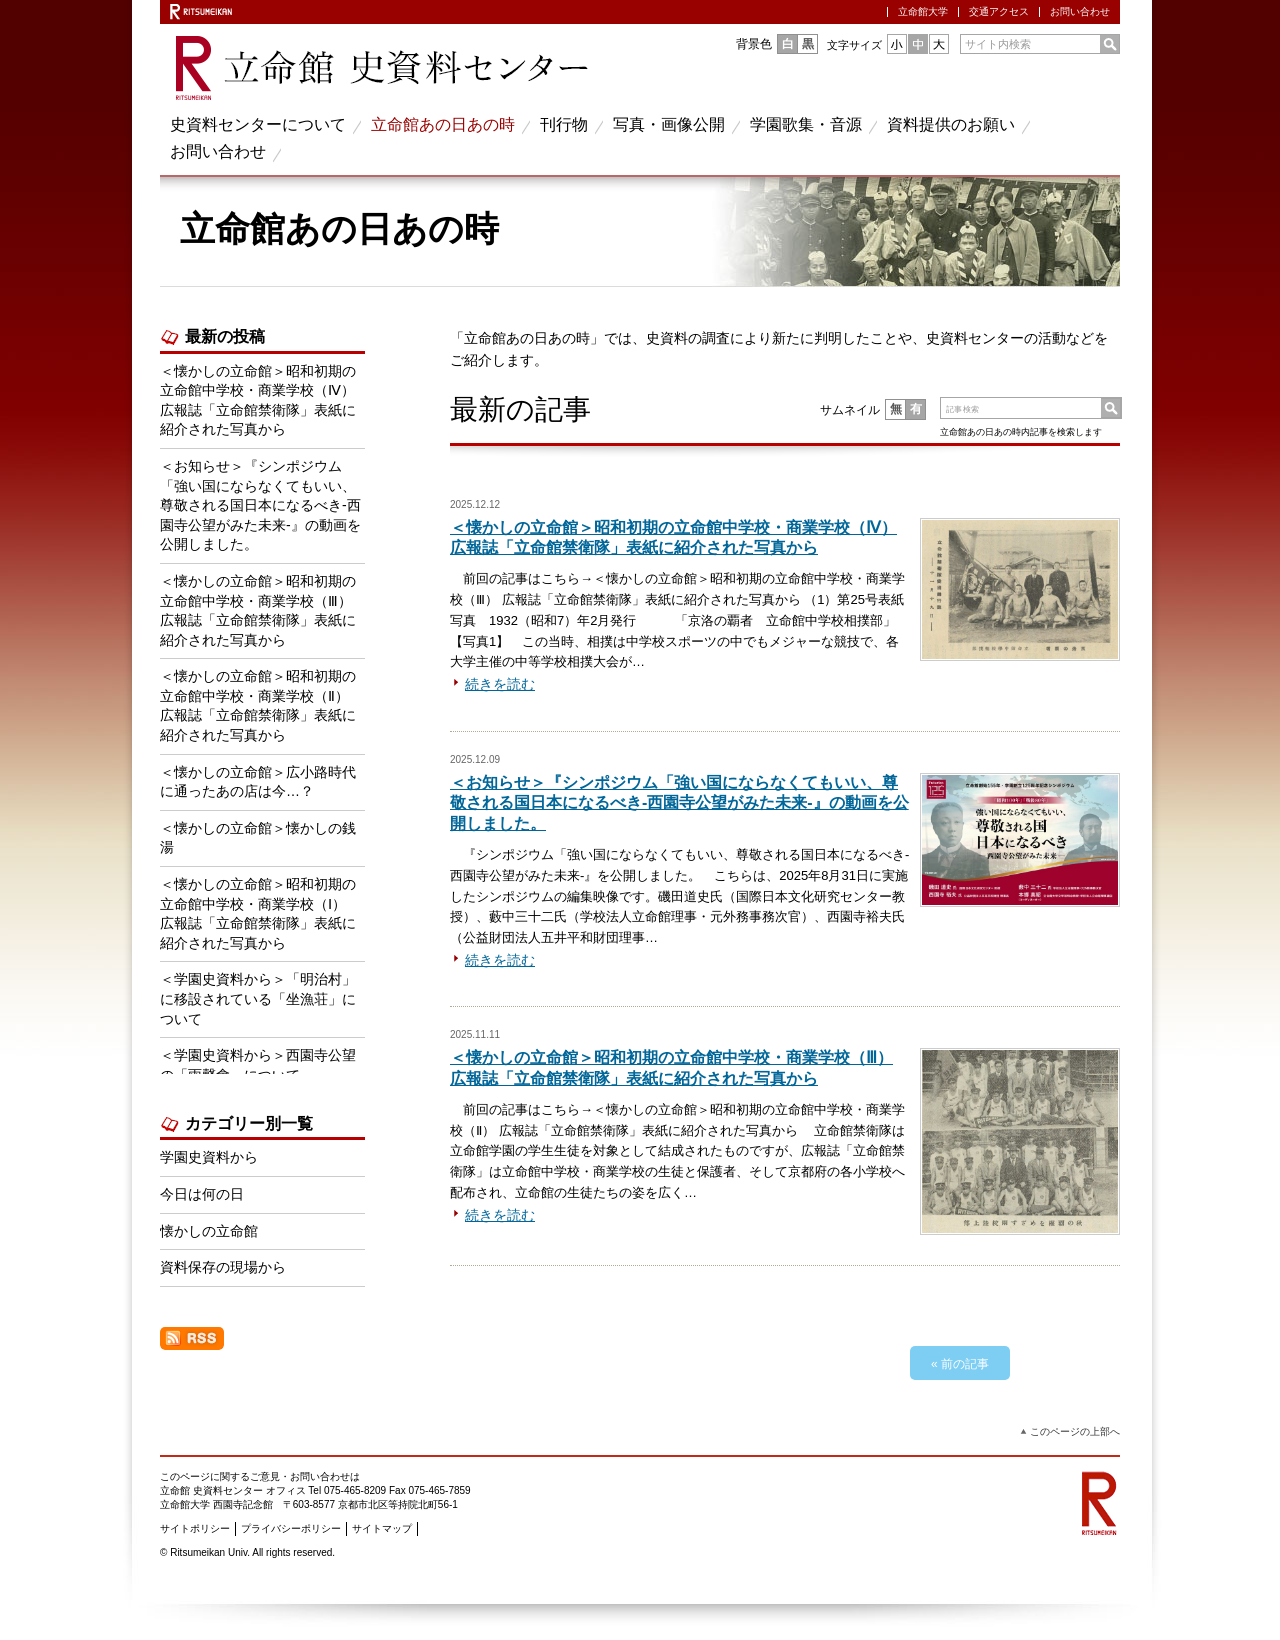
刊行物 (564, 124)
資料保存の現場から (223, 1267)
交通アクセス (999, 11)
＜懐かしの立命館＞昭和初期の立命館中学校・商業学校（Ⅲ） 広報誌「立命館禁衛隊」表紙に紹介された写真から (258, 610)
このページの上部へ (1075, 1431)
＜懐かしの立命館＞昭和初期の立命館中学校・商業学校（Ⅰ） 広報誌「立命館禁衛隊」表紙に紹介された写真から (260, 913)
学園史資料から (209, 1157)
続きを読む (500, 684)
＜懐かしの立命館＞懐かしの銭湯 (258, 838)
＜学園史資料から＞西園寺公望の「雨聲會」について (258, 1065)
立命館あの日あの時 (443, 124)
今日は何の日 (202, 1194)
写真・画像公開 (669, 124)
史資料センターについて (258, 124)
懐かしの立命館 (209, 1231)
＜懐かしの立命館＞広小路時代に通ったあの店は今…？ (258, 782)
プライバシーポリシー (291, 1528)
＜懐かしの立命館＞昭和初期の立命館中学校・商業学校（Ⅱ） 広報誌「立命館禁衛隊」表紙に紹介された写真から (258, 705)
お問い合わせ (1080, 11)
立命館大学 (923, 11)
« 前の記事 (960, 1364)
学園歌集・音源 (806, 124)
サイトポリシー (195, 1528)
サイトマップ (382, 1528)
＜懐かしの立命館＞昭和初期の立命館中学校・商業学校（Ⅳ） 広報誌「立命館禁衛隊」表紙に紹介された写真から (258, 400)
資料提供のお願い (951, 124)
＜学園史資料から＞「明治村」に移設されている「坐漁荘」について (258, 998)
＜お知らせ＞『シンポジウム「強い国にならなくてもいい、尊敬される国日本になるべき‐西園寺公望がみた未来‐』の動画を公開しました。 (679, 803)
